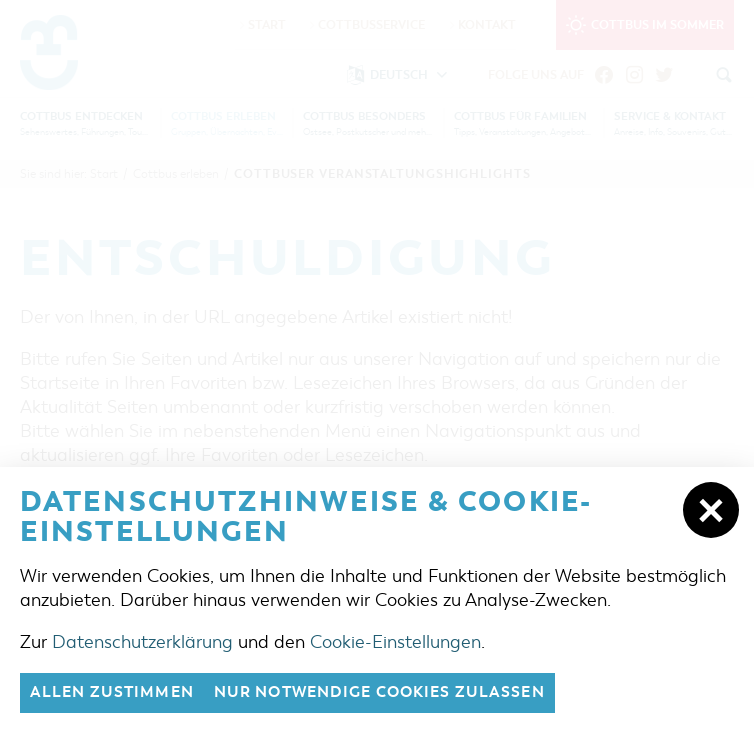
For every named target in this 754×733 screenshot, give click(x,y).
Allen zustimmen (112, 693)
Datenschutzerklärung (142, 642)
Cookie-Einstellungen (395, 642)
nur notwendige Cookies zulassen (379, 693)
